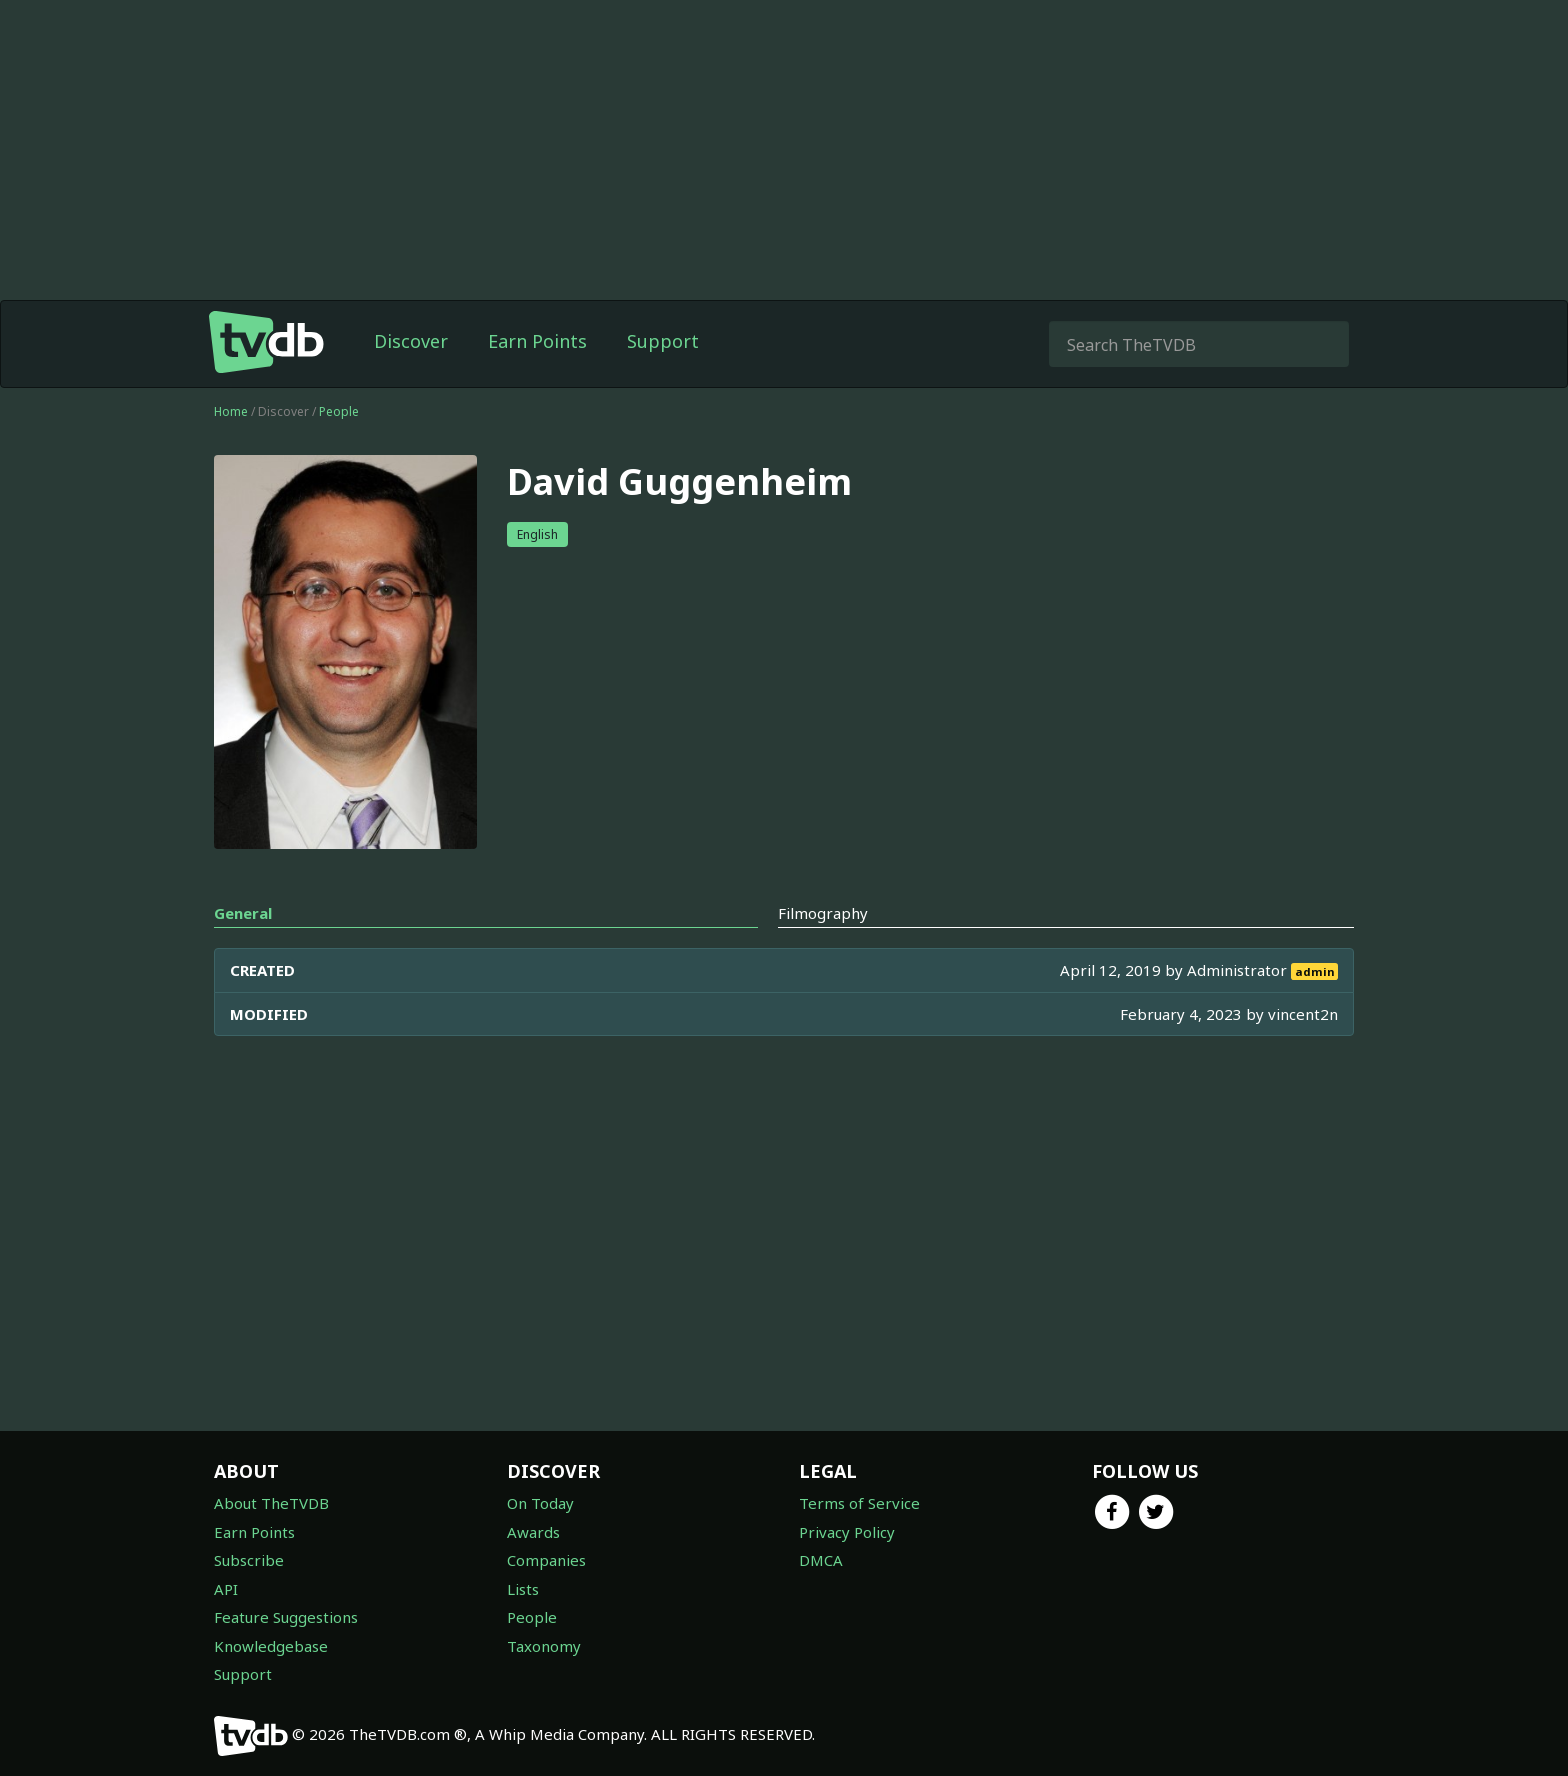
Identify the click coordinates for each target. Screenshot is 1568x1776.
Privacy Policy (847, 1532)
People (339, 411)
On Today (540, 1503)
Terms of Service (859, 1503)
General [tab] (243, 913)
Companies (546, 1560)
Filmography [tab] (823, 913)
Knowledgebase (271, 1646)
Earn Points (537, 341)
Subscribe (249, 1560)
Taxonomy (544, 1646)
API (226, 1589)
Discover (411, 341)
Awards (533, 1532)
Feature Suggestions (286, 1617)
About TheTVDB (271, 1503)
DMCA (821, 1560)
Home (231, 411)
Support (663, 341)
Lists (523, 1589)
